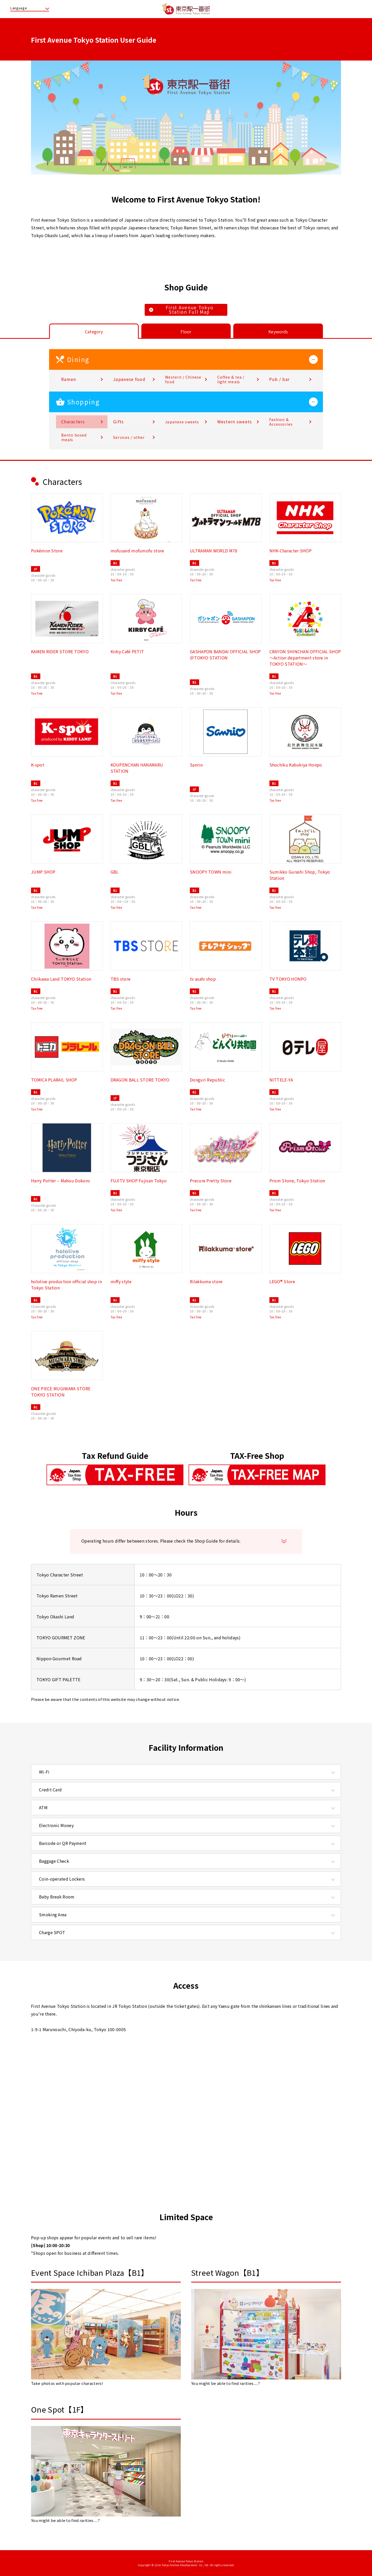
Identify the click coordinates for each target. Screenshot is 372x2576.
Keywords (278, 331)
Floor (186, 331)
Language (18, 8)
